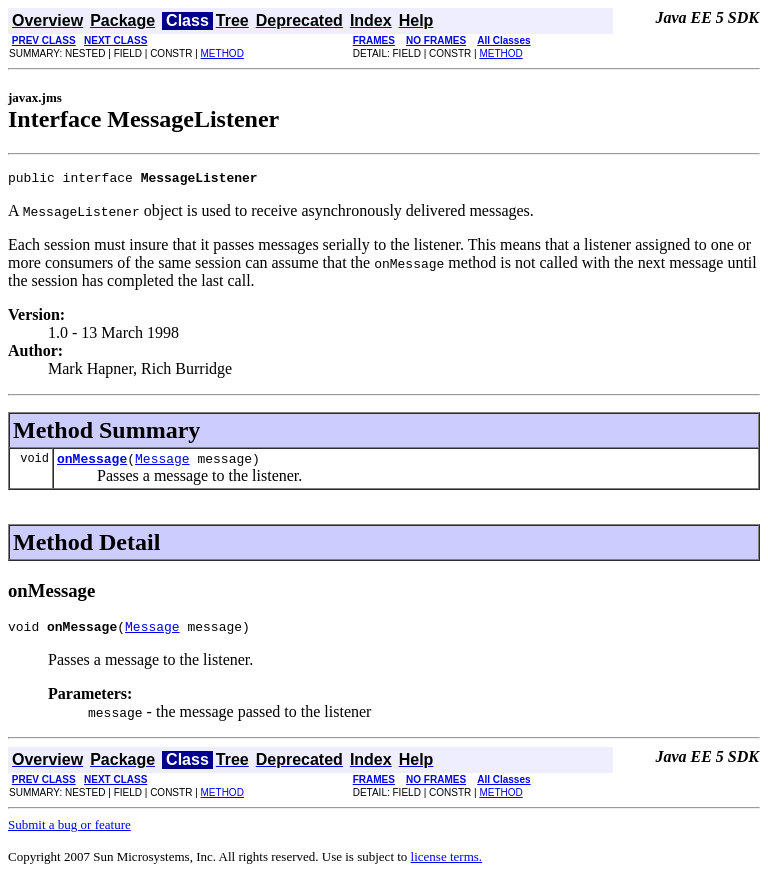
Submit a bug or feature (69, 833)
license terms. (446, 865)
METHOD (222, 53)
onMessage (92, 464)
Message (162, 464)
